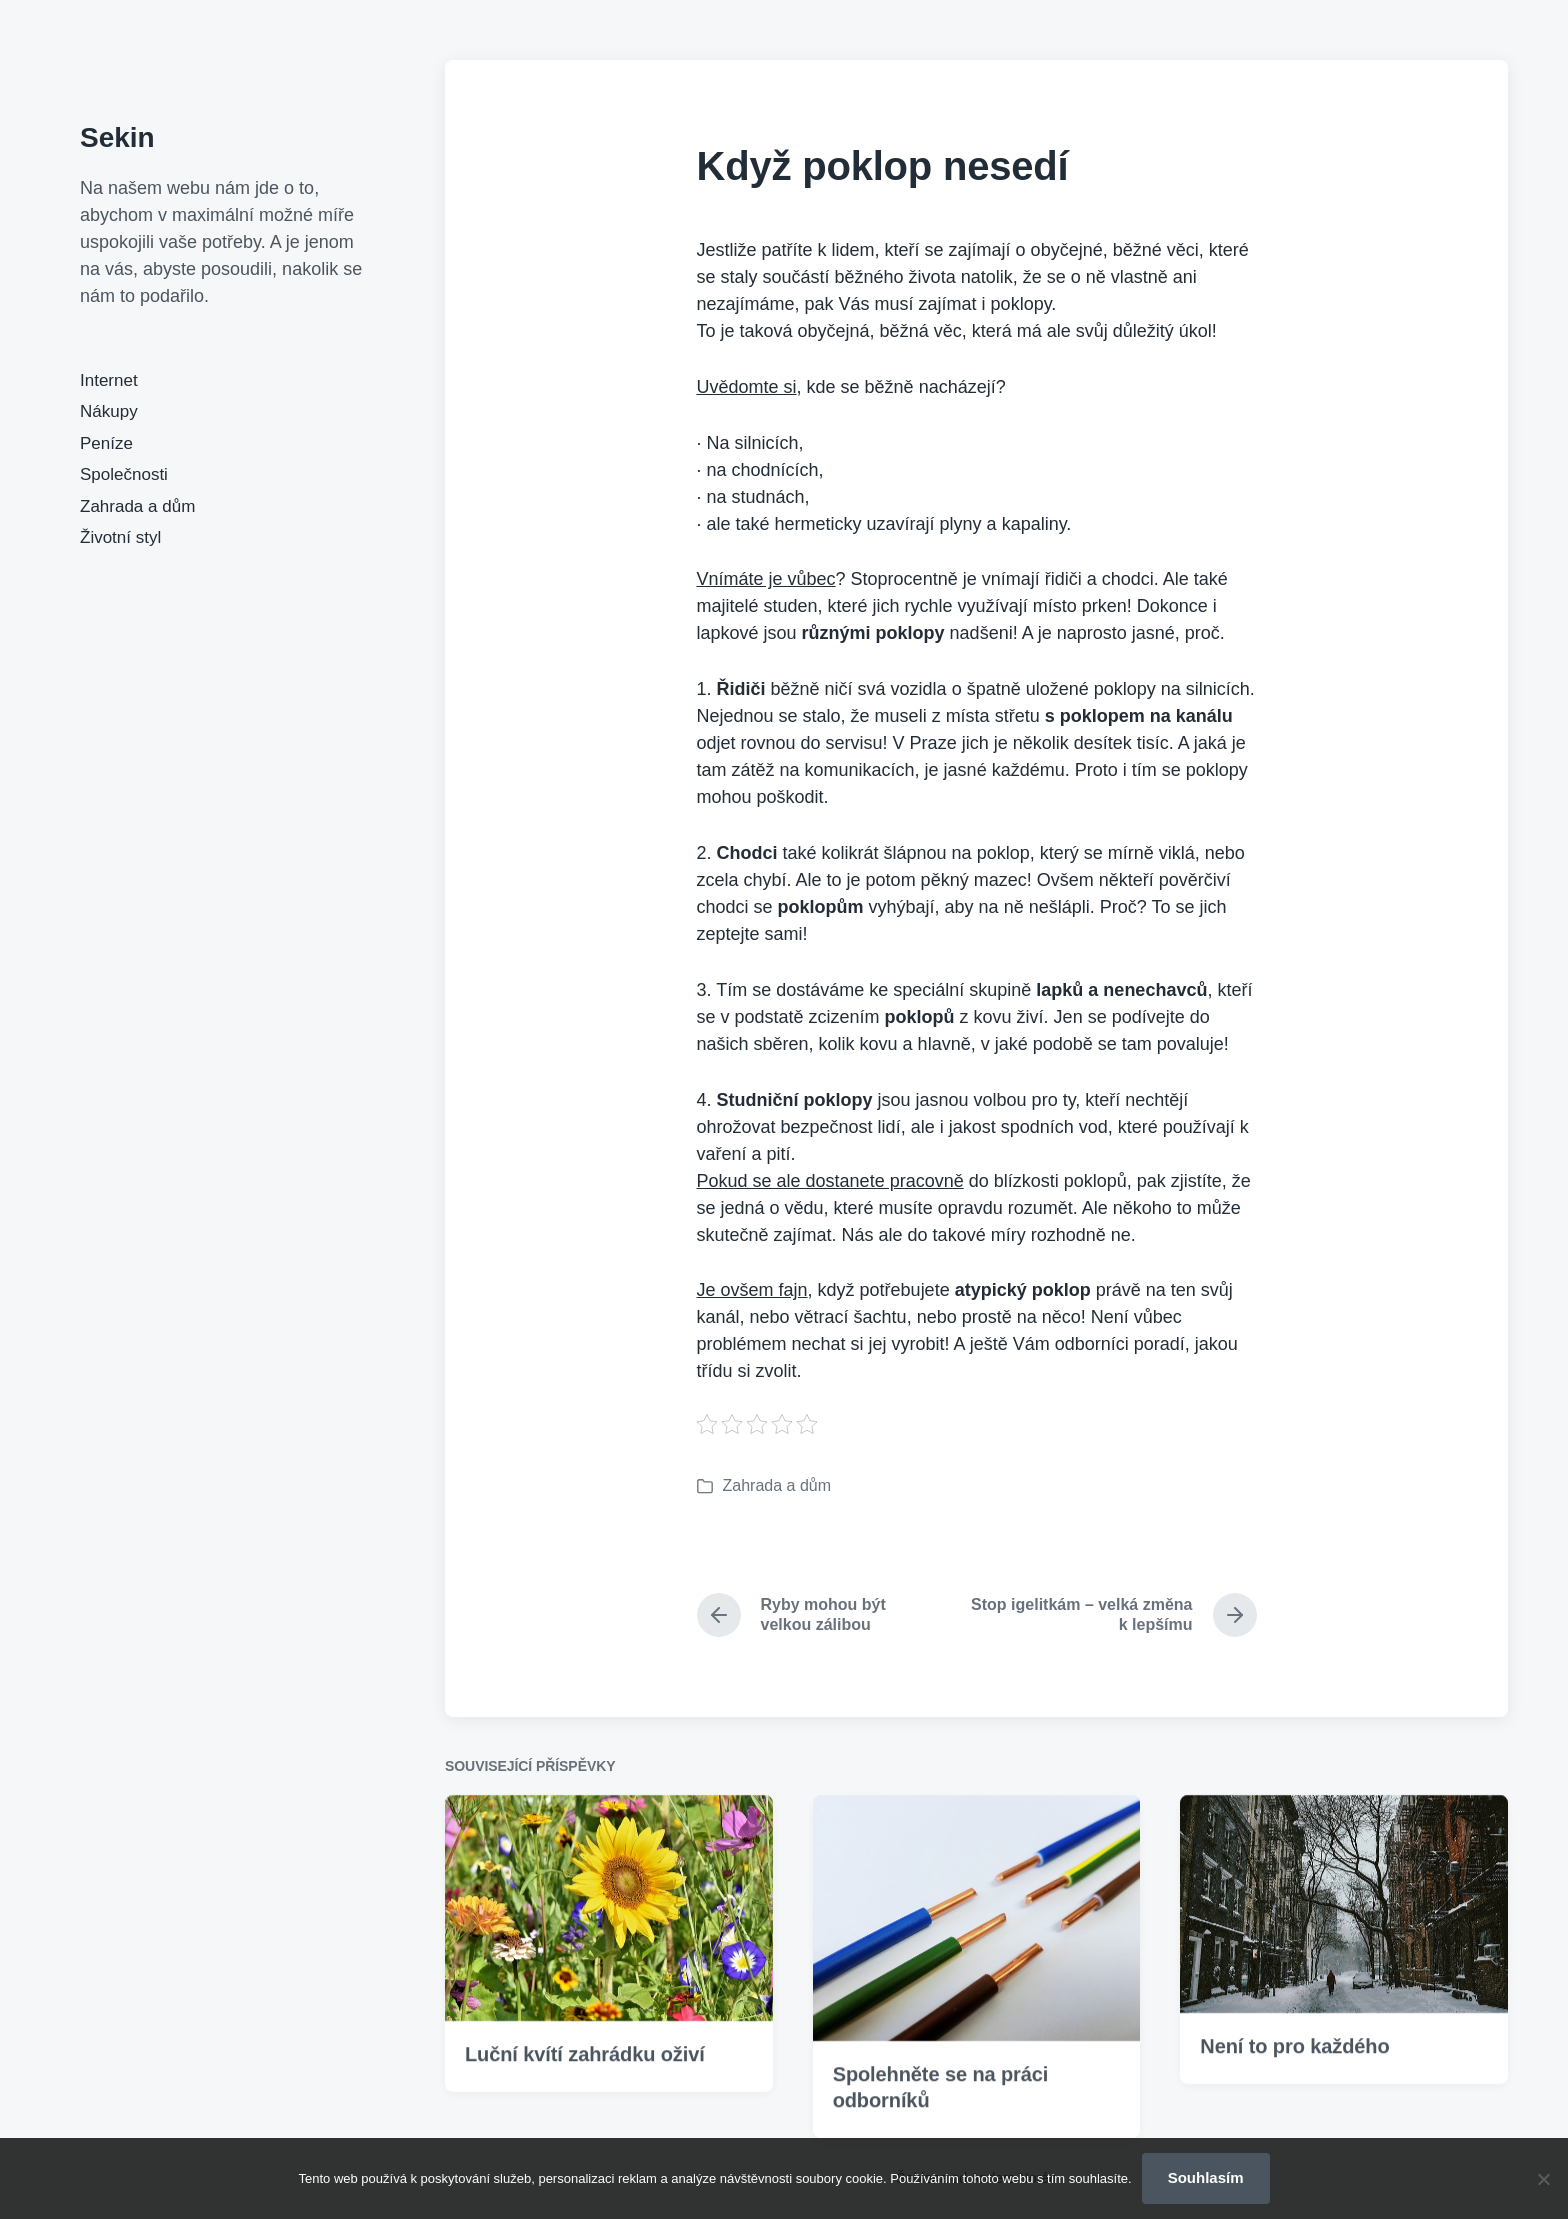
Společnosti (124, 474)
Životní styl (120, 537)
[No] (1543, 2179)
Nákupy (109, 411)
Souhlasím (1206, 2177)
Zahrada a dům (137, 506)
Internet (109, 380)
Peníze (106, 443)
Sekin (117, 137)
